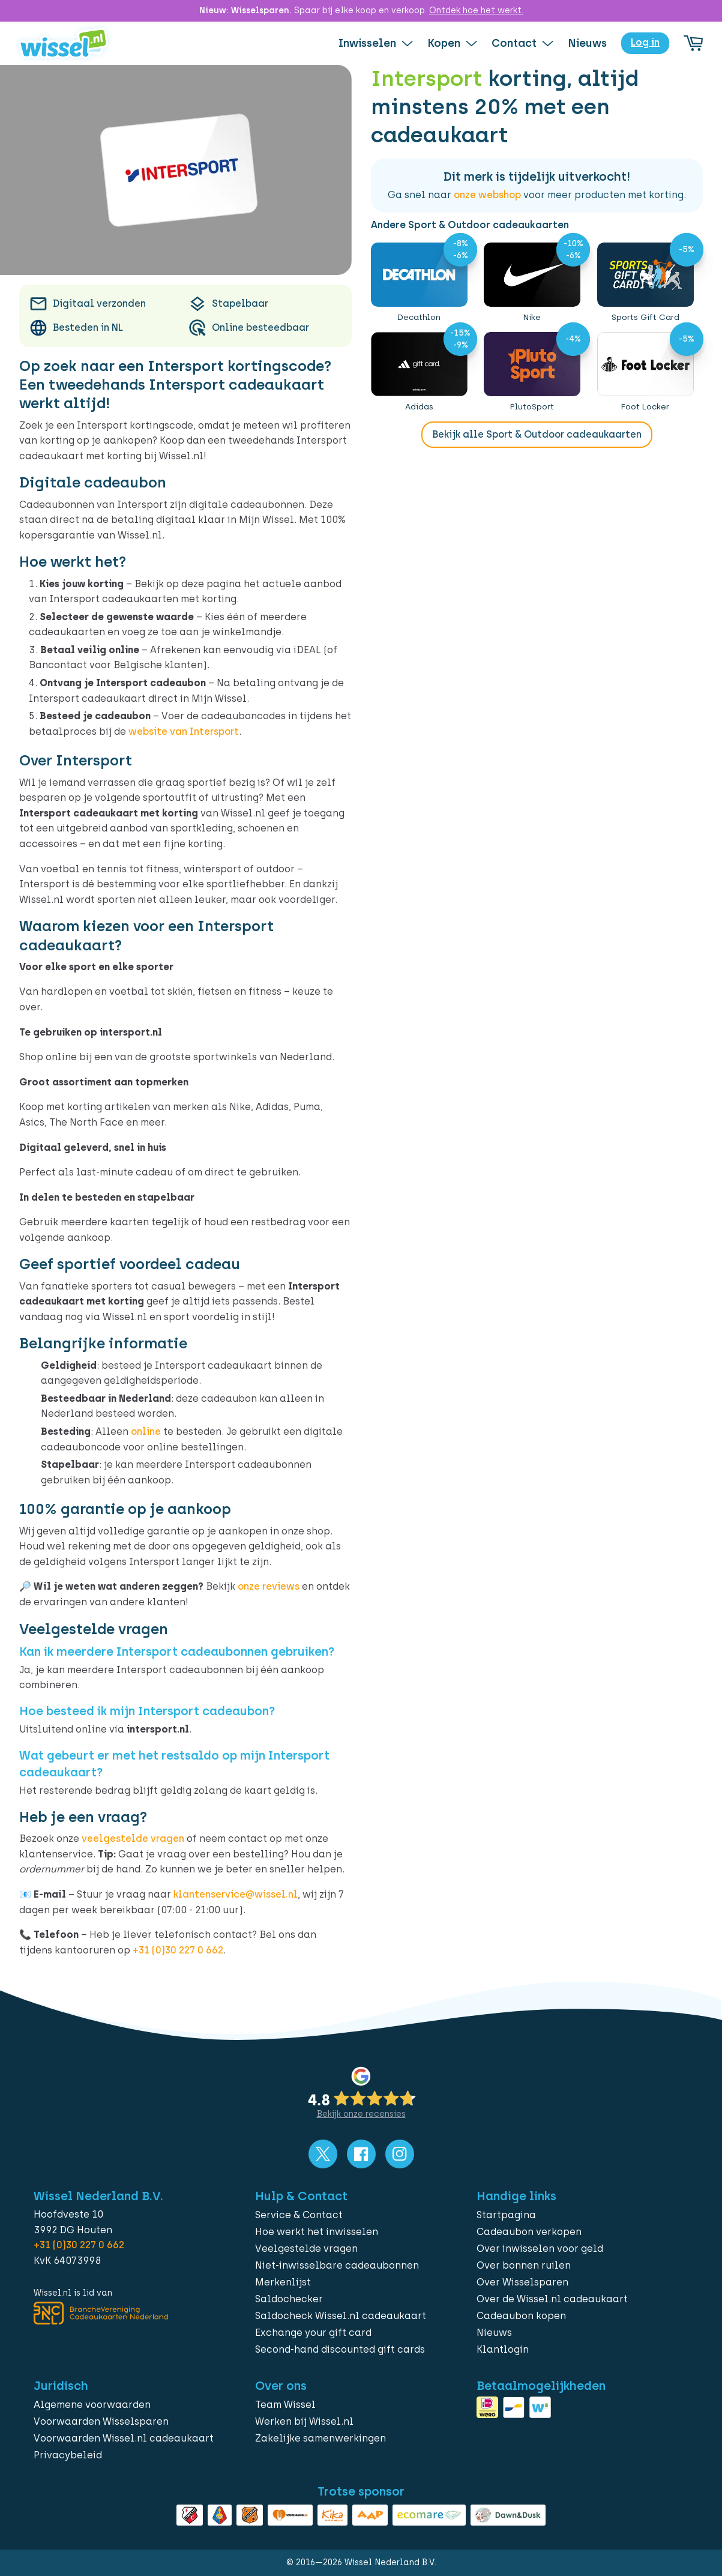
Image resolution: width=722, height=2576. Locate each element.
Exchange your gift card (313, 2332)
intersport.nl (131, 1032)
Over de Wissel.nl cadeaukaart (552, 2299)
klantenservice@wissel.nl (235, 1894)
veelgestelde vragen (133, 1838)
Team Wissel (285, 2404)
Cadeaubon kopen (521, 2315)
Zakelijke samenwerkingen (320, 2438)
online (146, 1431)
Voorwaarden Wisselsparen (101, 2421)
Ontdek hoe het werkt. (476, 10)
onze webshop (487, 195)
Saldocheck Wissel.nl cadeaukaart (340, 2315)
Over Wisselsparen (522, 2282)
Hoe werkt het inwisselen (316, 2231)
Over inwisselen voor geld (540, 2248)
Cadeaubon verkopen (529, 2231)
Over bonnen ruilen (524, 2265)
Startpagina (506, 2215)
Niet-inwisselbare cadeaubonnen (337, 2265)
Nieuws (494, 2332)
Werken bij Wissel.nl (304, 2421)
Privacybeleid (68, 2455)
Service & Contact (299, 2215)
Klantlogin (503, 2349)
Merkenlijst (283, 2282)
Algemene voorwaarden (92, 2404)
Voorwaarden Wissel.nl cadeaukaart (124, 2438)
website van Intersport (183, 731)
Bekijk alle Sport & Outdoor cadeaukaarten (537, 434)
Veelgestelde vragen (306, 2248)
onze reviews (268, 1586)
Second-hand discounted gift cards (340, 2349)
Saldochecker (289, 2299)
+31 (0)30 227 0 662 (178, 1950)
